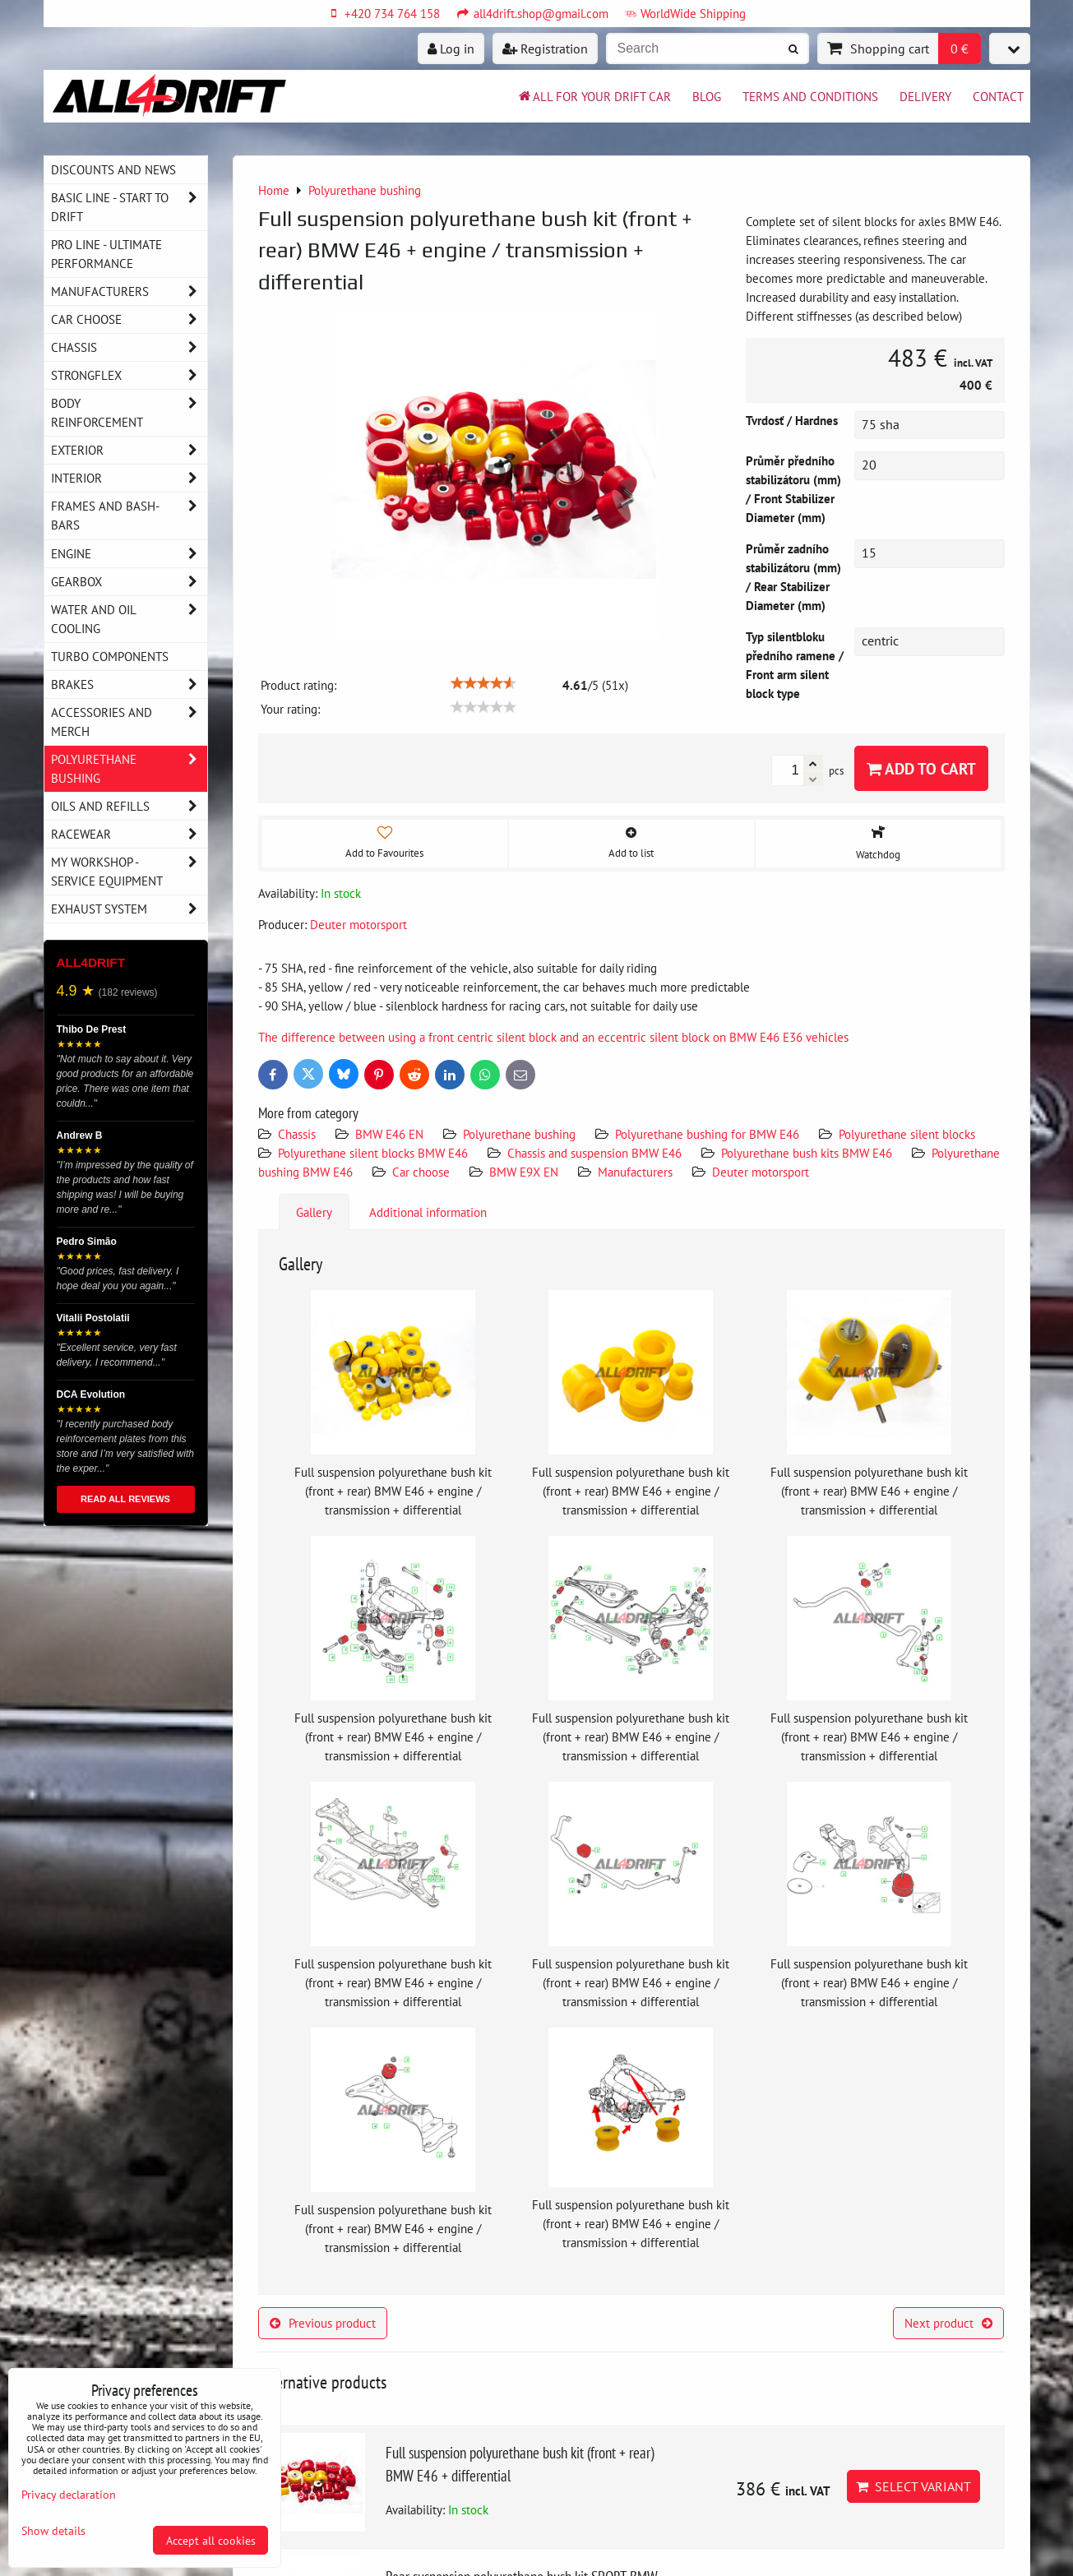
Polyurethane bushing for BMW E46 (707, 1134)
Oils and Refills (129, 806)
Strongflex (129, 375)
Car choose (421, 1171)
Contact (998, 96)
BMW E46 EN (389, 1134)
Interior (129, 478)
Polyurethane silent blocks (907, 1134)
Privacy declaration (68, 2494)
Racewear (129, 834)
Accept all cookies (211, 2540)
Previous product (323, 2323)
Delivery (925, 96)
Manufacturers (635, 1171)
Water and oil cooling (129, 619)
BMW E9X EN (523, 1171)
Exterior (129, 450)
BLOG (706, 96)
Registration (545, 48)
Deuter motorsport (760, 1171)
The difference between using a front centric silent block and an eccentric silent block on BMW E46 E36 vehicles (553, 1037)
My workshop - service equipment (129, 872)
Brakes (129, 684)
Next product (948, 2323)
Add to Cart (921, 768)
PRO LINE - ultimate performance (106, 253)
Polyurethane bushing (519, 1134)
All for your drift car (593, 96)
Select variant (913, 2486)
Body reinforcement (129, 413)
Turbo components (110, 656)
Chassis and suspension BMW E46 (594, 1153)
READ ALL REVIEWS (125, 1499)
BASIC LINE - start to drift (129, 207)
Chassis (297, 1134)
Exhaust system (129, 909)
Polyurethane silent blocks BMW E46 (373, 1153)
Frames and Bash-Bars (129, 516)
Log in (451, 48)
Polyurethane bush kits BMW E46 (806, 1153)
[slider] (483, 683)
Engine (129, 553)
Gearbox (129, 581)
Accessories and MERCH (129, 722)
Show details (53, 2530)
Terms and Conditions (810, 96)
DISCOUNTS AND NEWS (113, 169)
